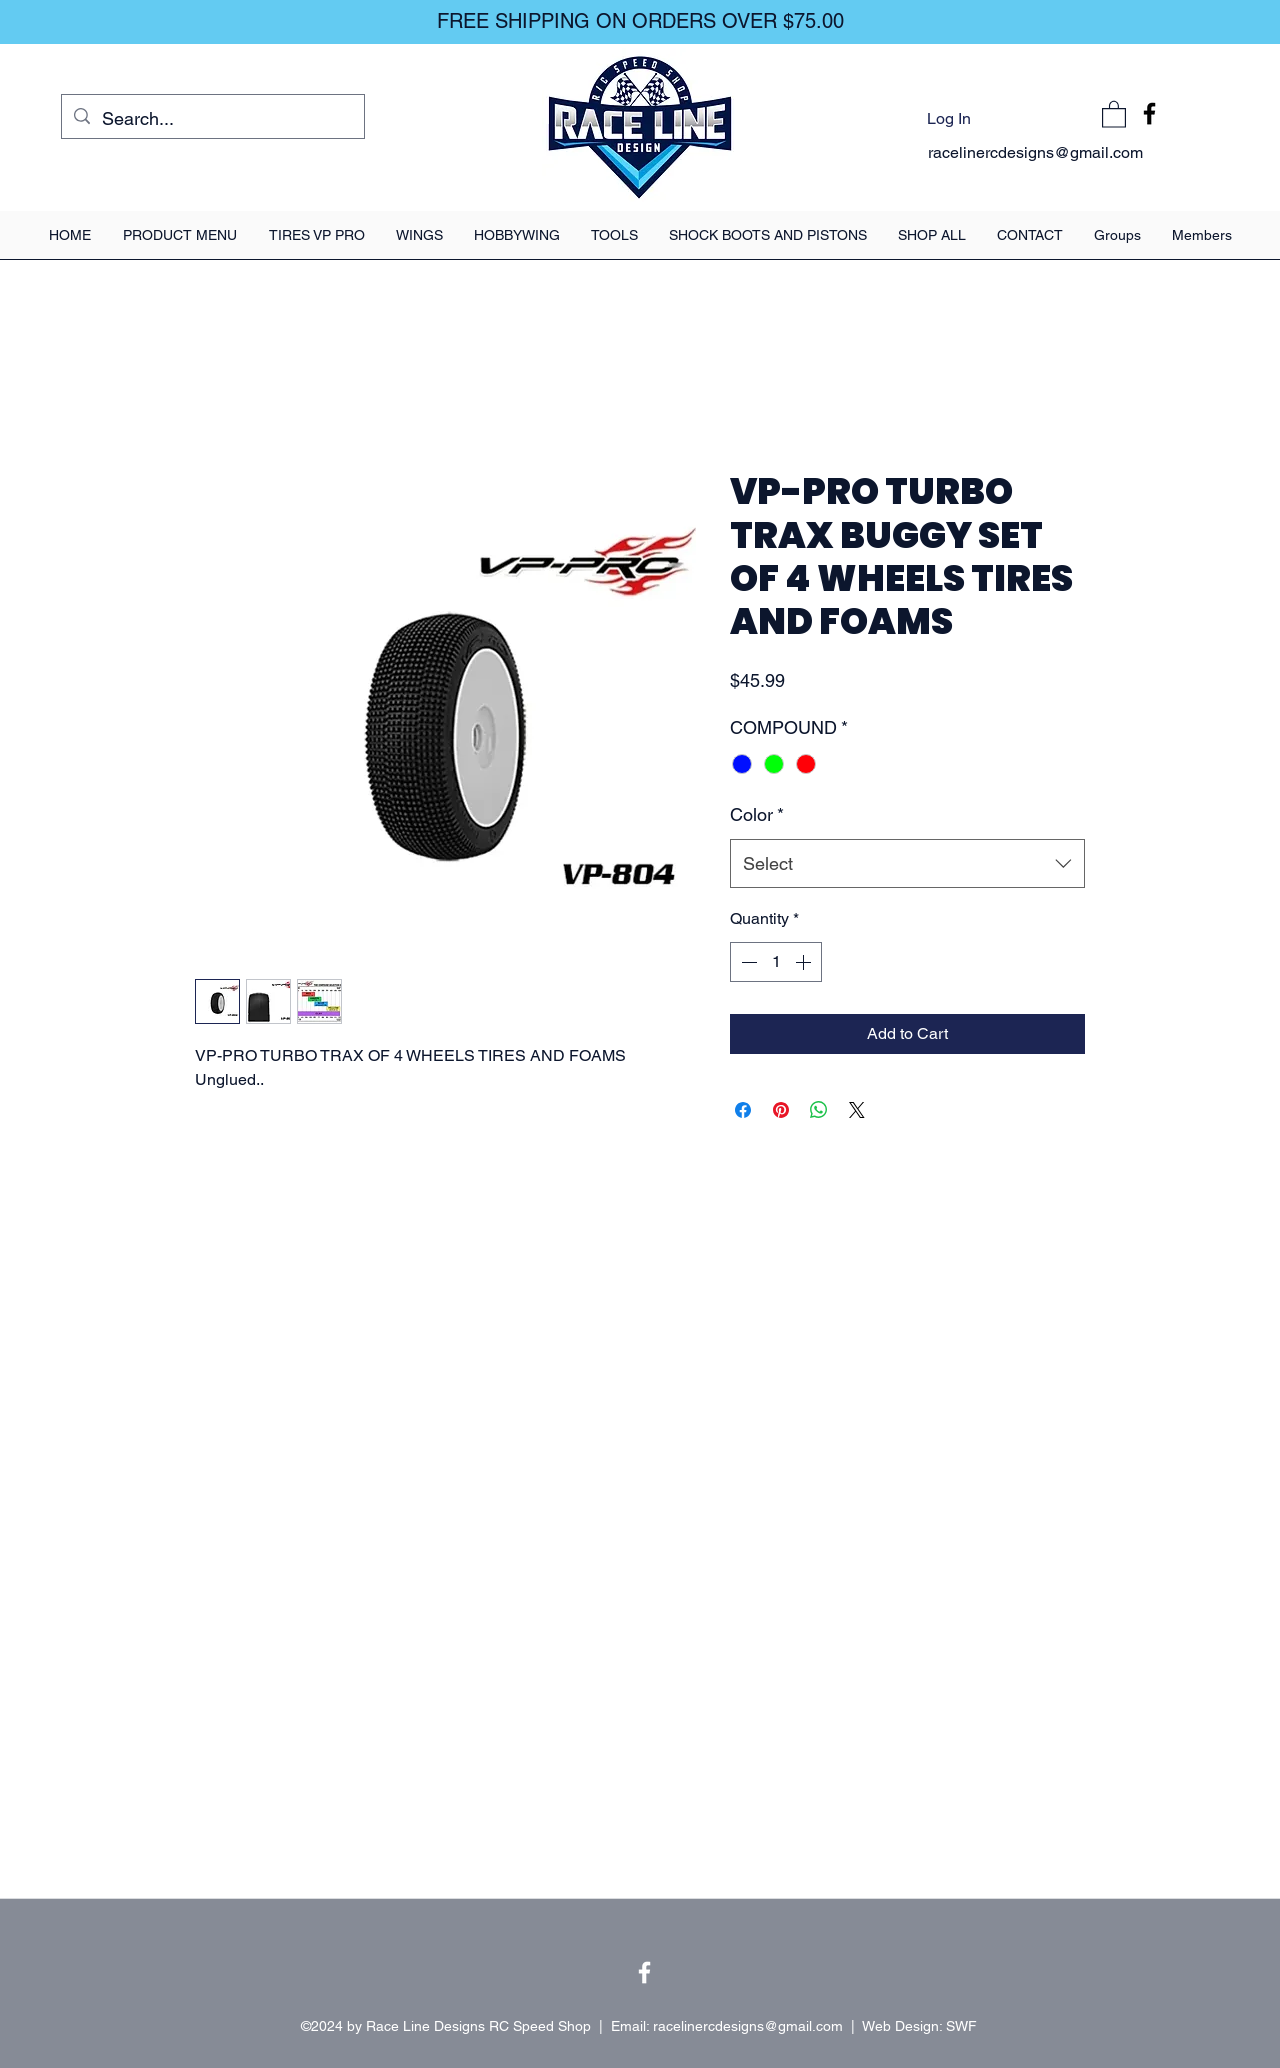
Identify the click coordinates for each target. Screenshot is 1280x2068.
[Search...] (212, 119)
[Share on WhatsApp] (819, 1110)
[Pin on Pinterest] (781, 1110)
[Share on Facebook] (743, 1110)
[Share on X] (857, 1110)
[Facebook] (1149, 113)
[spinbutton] (776, 962)
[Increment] (805, 962)
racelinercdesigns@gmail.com (1035, 152)
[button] (1114, 113)
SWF (961, 2026)
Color (757, 814)
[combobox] (907, 864)
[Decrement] (747, 962)
